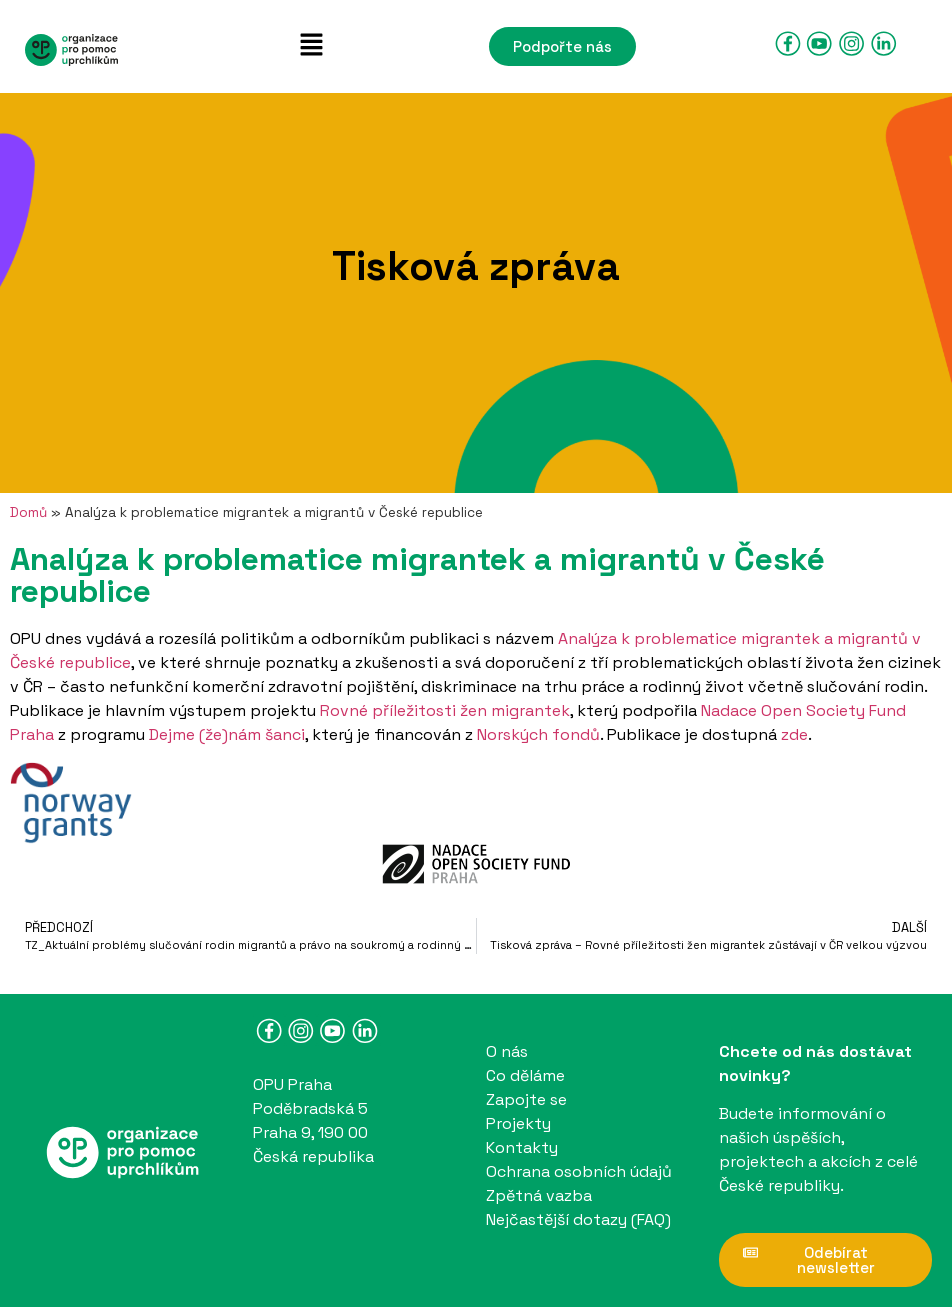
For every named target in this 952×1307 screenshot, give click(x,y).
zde (794, 734)
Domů (28, 512)
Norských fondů (538, 734)
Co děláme (525, 1075)
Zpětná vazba (539, 1195)
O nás (507, 1051)
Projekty (518, 1123)
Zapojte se (526, 1099)
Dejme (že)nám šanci (227, 734)
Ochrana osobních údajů (579, 1171)
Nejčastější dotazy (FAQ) (578, 1219)
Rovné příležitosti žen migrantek (445, 710)
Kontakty (522, 1147)
